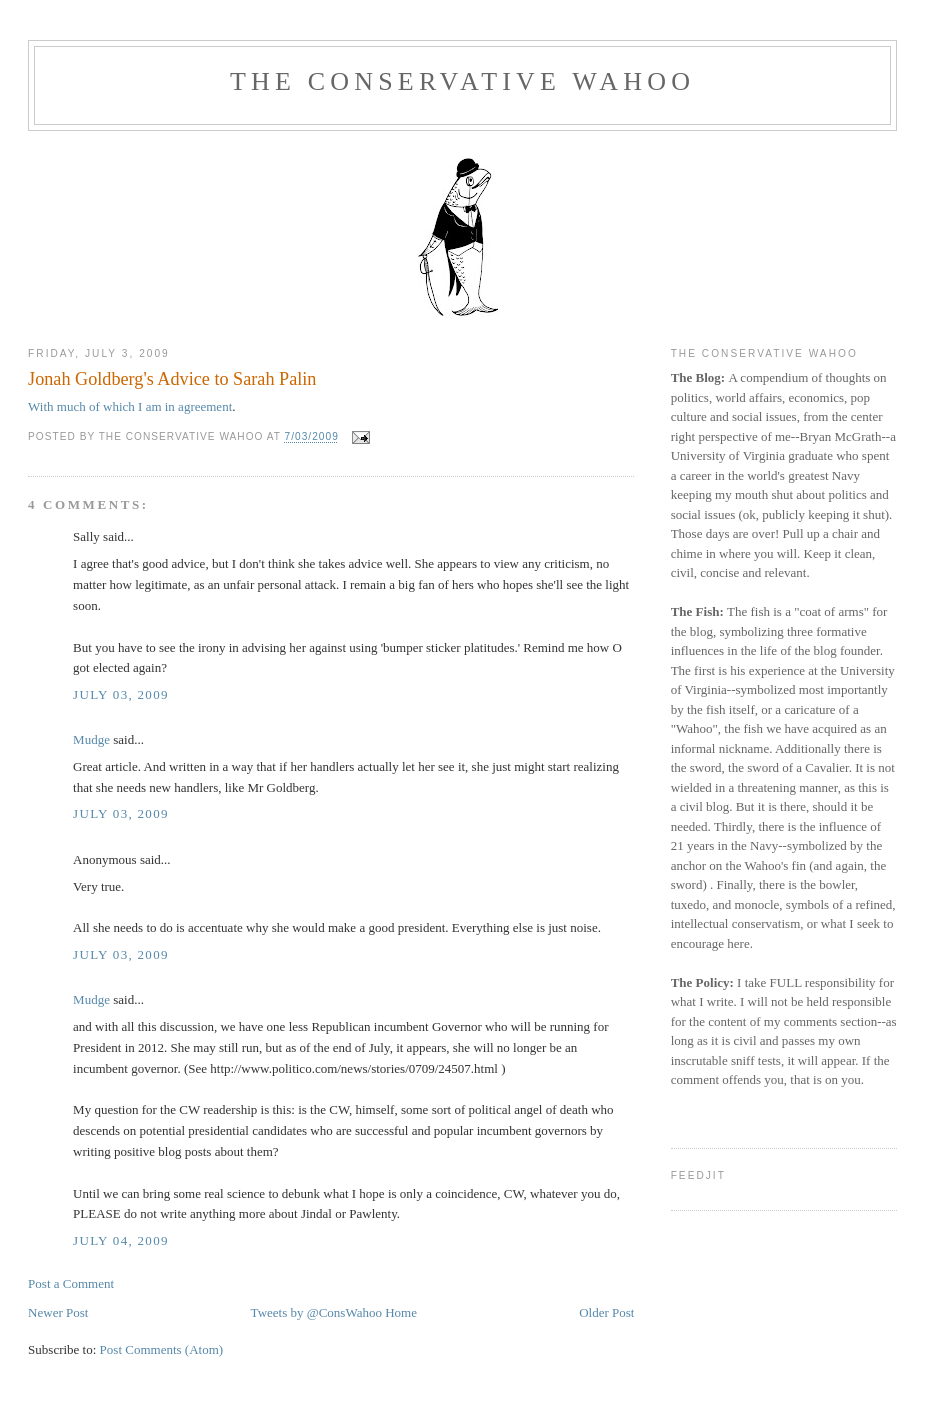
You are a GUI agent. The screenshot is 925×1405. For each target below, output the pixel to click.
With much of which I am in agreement (130, 406)
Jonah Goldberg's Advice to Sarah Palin (172, 379)
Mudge (91, 739)
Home (401, 1312)
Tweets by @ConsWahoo (316, 1312)
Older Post (606, 1312)
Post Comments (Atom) (162, 1349)
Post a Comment (71, 1283)
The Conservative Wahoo (462, 81)
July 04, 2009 (121, 1240)
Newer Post (58, 1312)
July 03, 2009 (121, 694)
